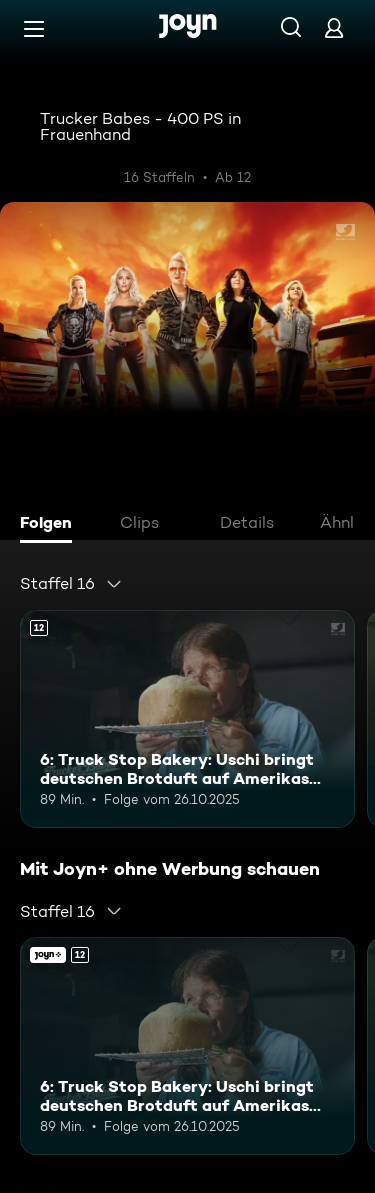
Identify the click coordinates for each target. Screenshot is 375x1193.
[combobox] (71, 584)
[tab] (51, 525)
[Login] (334, 27)
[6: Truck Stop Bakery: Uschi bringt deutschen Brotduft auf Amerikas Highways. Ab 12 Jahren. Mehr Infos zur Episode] (187, 719)
